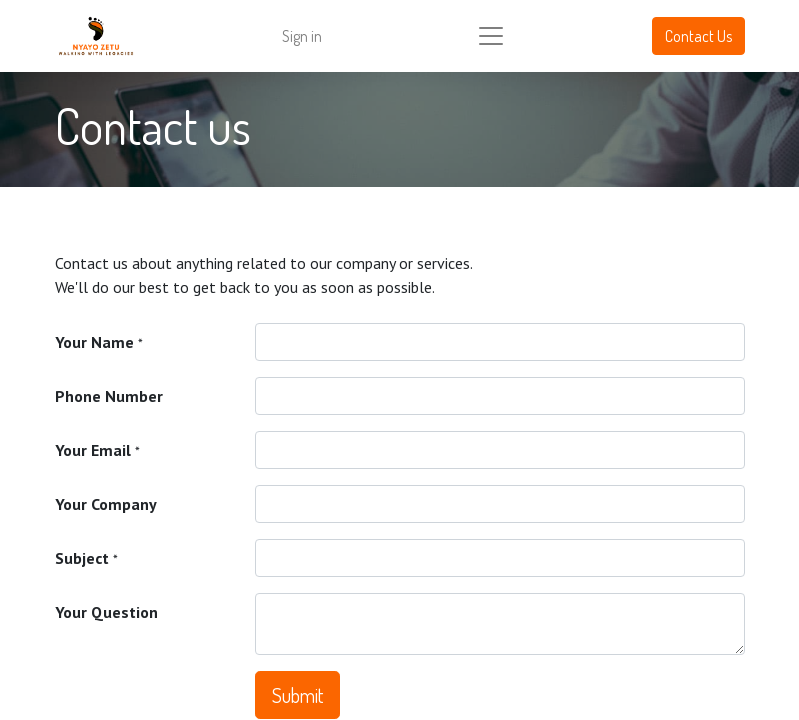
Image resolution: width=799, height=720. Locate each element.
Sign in (302, 36)
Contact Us (698, 36)
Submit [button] (297, 695)
